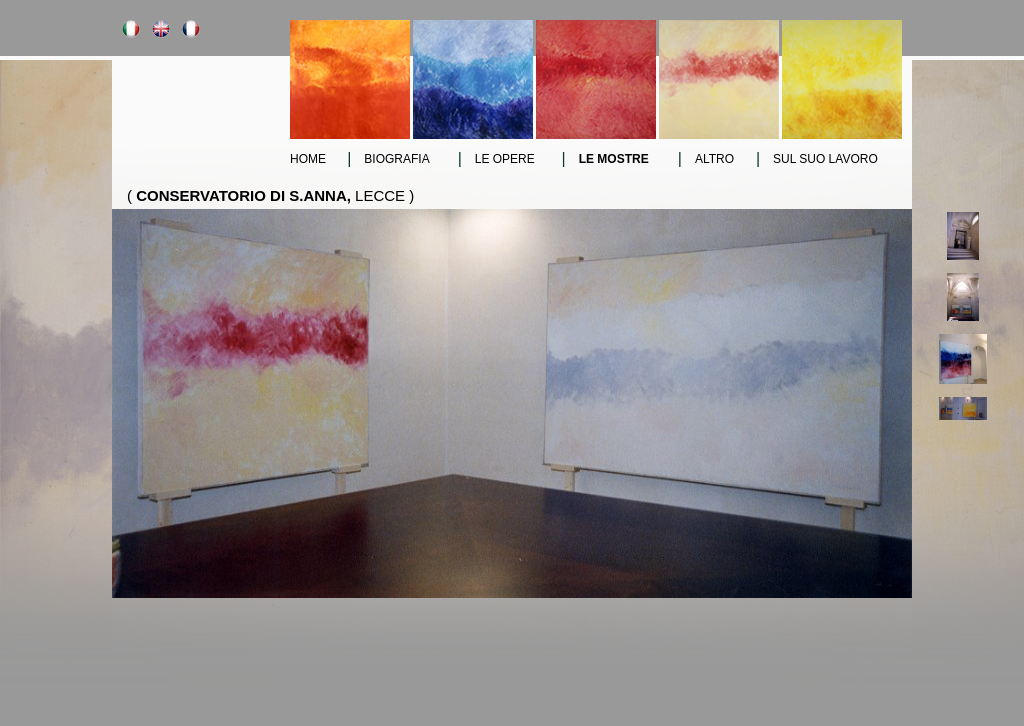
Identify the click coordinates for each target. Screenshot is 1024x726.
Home (308, 159)
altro (714, 159)
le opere (505, 159)
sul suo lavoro (825, 159)
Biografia (396, 159)
